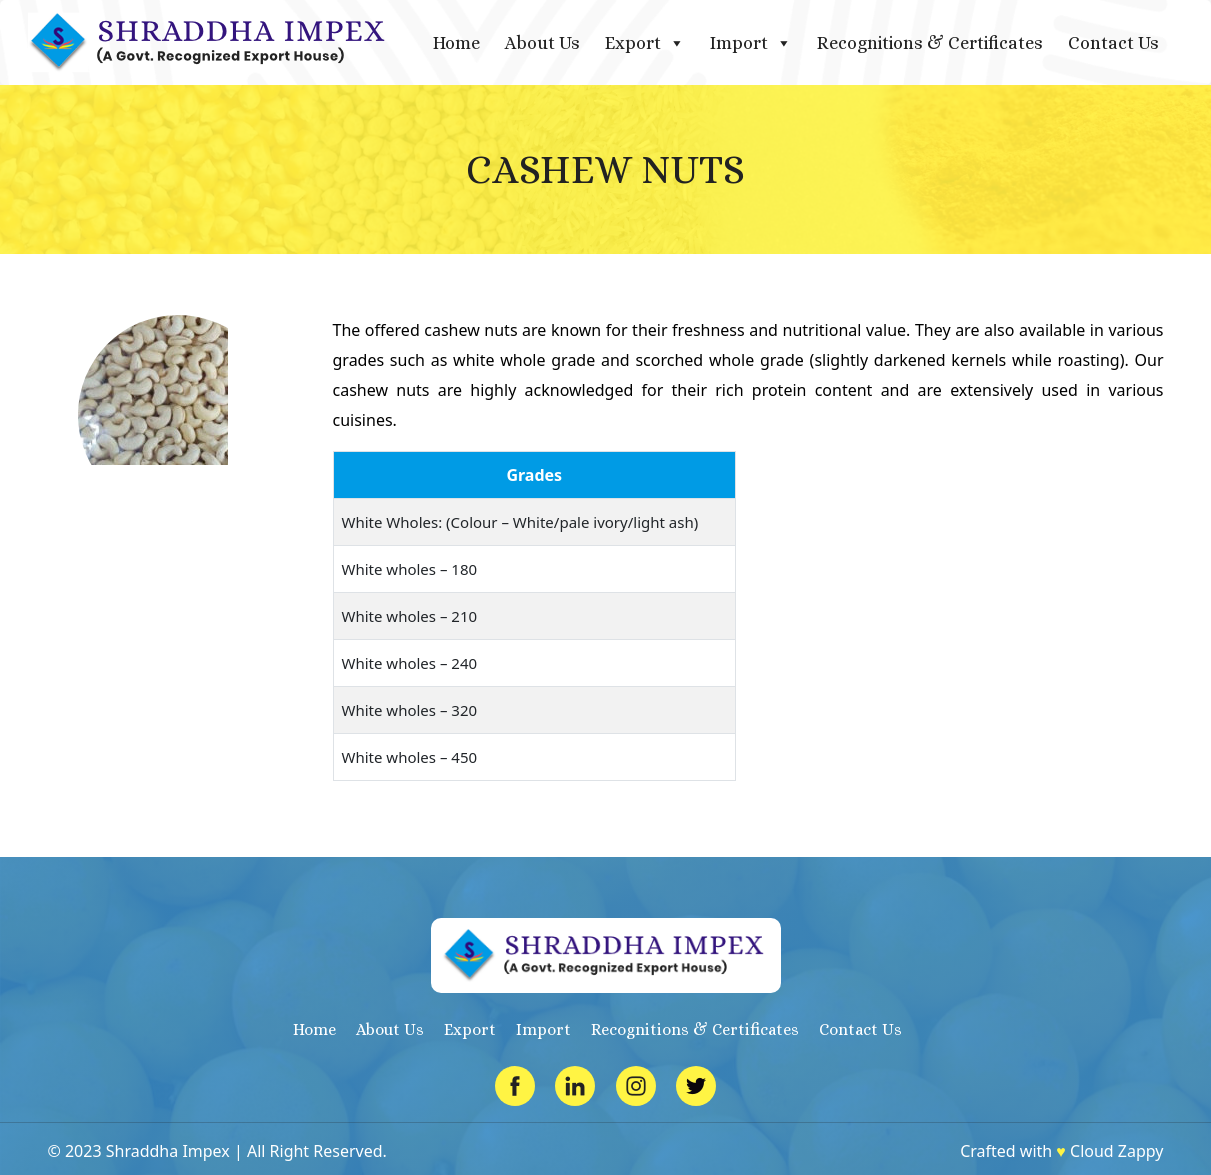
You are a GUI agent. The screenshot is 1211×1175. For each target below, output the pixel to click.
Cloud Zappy (1116, 1151)
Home (456, 43)
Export (645, 43)
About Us (542, 43)
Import (751, 43)
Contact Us (1113, 43)
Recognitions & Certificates (930, 43)
